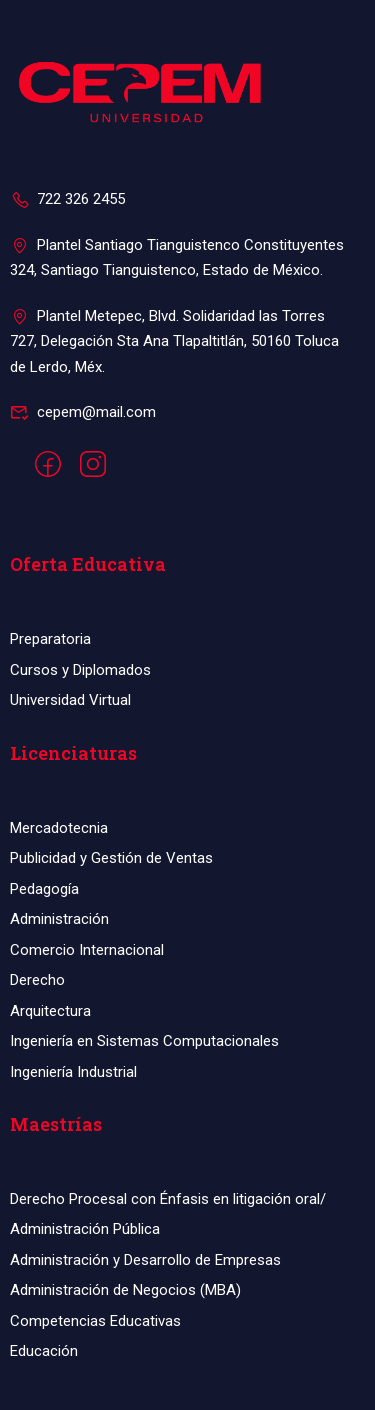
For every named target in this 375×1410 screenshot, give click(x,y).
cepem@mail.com (83, 412)
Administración (59, 919)
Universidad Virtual (70, 700)
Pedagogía (44, 889)
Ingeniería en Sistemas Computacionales (144, 1041)
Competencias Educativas (95, 1321)
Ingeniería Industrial (73, 1072)
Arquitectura (50, 1011)
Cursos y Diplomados (80, 670)
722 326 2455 (67, 199)
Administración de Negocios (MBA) (125, 1290)
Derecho (37, 980)
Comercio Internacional (87, 950)
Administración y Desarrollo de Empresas (145, 1260)
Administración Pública (85, 1229)
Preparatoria (50, 639)
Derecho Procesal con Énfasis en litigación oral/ (168, 1199)
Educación (44, 1351)
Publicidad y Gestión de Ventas (111, 858)
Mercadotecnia (59, 828)
